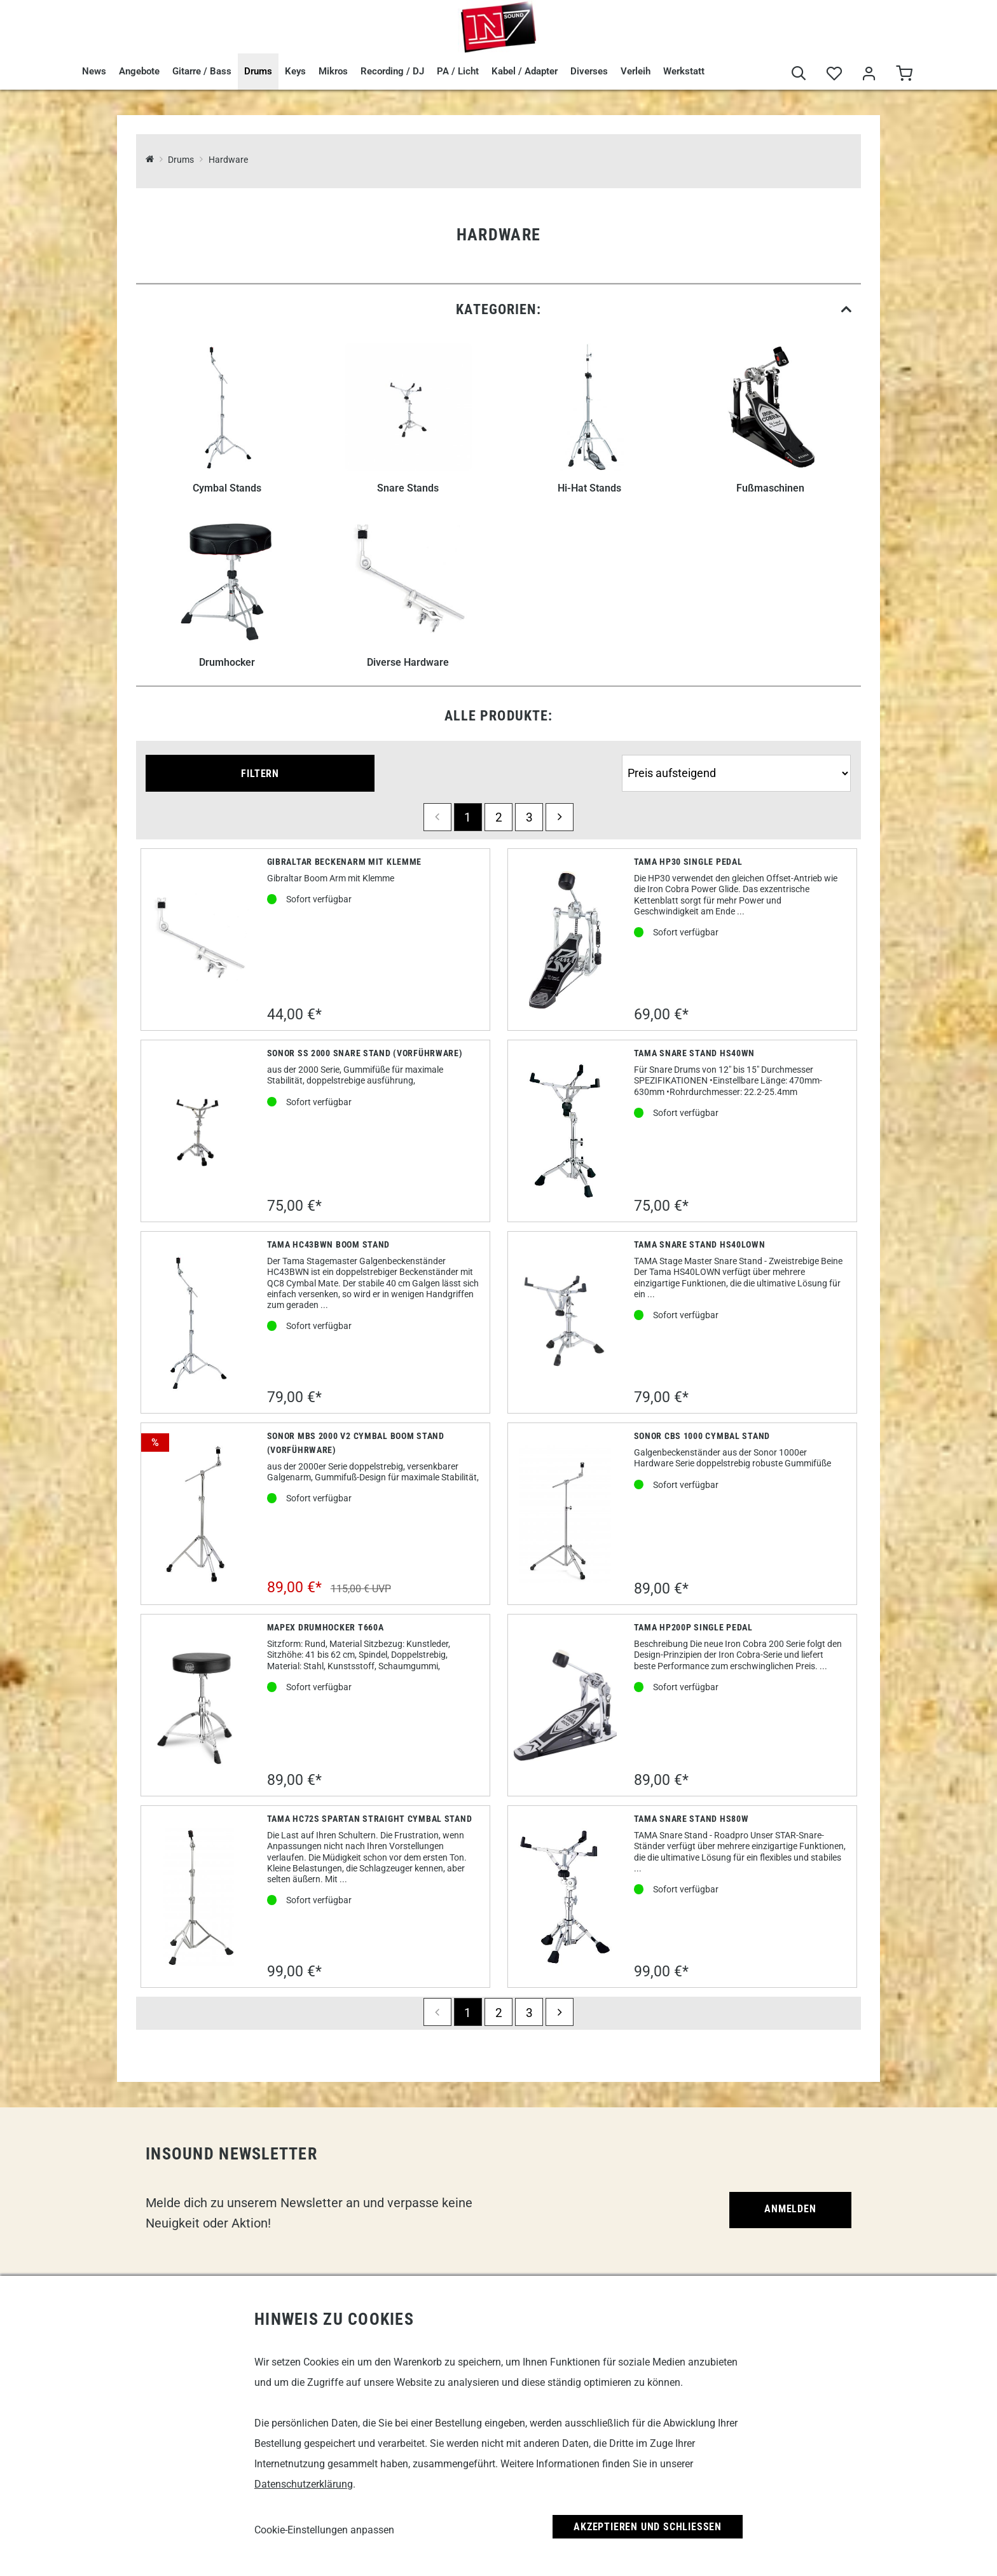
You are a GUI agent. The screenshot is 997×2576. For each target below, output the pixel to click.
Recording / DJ (392, 71)
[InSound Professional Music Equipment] (150, 160)
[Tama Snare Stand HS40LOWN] (565, 1322)
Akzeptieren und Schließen (648, 2527)
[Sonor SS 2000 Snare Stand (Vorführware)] (198, 1131)
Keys (295, 71)
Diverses (589, 71)
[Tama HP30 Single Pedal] (565, 940)
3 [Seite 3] (529, 817)
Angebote (139, 71)
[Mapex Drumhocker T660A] (198, 1705)
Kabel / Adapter (525, 71)
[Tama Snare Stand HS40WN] (565, 1131)
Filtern (260, 774)
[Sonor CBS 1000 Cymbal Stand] (565, 1514)
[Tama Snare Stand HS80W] (565, 1897)
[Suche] (798, 74)
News (94, 71)
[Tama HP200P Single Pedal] (565, 1705)
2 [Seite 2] (498, 817)
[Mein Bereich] (868, 74)
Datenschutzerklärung (303, 2484)
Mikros (333, 71)
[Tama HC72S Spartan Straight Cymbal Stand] (198, 1897)
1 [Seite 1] (467, 817)
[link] (498, 309)
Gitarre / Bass (201, 71)
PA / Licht (458, 71)
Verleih (635, 71)
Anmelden (790, 2209)
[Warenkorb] (903, 74)
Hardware (228, 160)
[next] (560, 817)
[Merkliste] (833, 74)
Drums (258, 71)
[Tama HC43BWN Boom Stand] (198, 1322)
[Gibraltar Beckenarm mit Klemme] (198, 940)
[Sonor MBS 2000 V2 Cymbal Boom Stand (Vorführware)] (198, 1514)
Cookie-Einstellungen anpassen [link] (324, 2530)
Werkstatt (684, 71)
